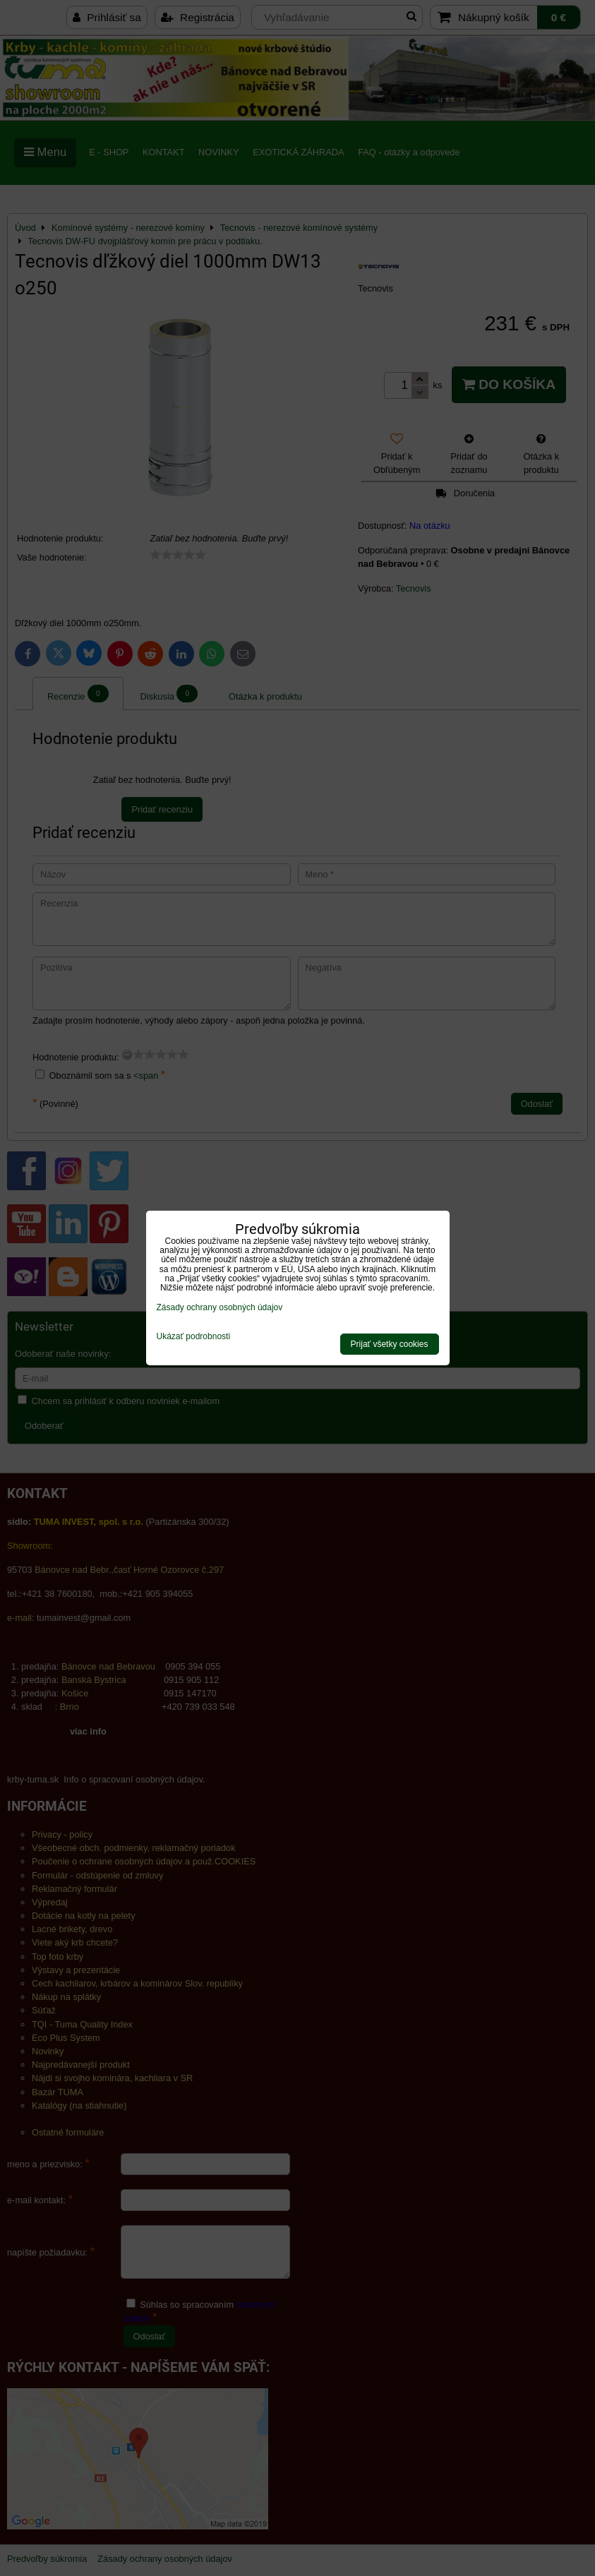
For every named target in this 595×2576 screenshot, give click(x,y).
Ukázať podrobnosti (194, 1336)
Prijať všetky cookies (389, 1344)
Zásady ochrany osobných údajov (220, 1307)
